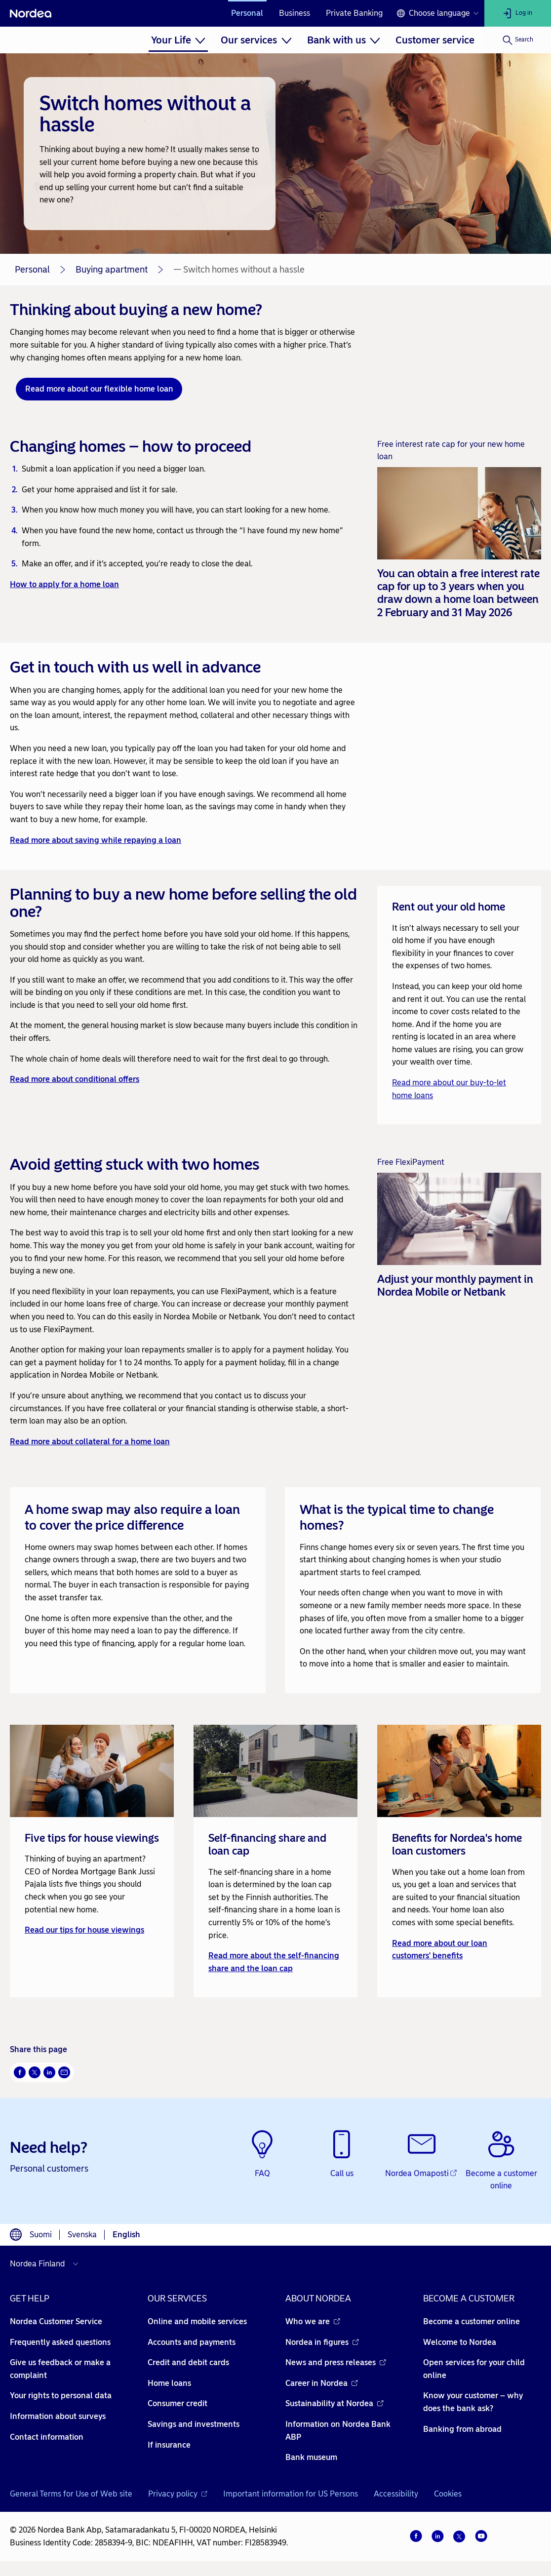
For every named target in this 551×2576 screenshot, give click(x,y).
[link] (92, 1861)
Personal (247, 13)
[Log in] (517, 13)
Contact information (46, 2437)
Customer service (434, 40)
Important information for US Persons (290, 2493)
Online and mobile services (197, 2321)
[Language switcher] (437, 13)
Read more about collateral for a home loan (90, 1441)
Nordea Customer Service (56, 2321)
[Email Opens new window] (64, 2072)
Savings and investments (193, 2424)
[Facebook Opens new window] (20, 2072)
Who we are (312, 2321)
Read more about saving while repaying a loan (95, 840)
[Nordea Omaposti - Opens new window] (421, 2155)
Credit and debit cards (188, 2362)
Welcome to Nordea (459, 2342)
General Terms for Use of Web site (71, 2493)
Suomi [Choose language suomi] (41, 2234)
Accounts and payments (192, 2342)
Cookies (448, 2493)
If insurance (169, 2445)
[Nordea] (30, 13)
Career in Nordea (321, 2383)
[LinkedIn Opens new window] (49, 2072)
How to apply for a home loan (64, 584)
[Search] (517, 40)
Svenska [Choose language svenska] (82, 2234)
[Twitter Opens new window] (34, 2072)
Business (294, 13)
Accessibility (396, 2493)
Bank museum (311, 2457)
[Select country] (46, 2264)
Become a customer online (471, 2321)
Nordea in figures (322, 2342)
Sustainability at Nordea (334, 2403)
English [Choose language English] (126, 2234)
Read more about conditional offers (74, 1079)
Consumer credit (177, 2403)
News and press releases (335, 2362)
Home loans (169, 2383)
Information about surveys (58, 2416)
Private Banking (354, 13)
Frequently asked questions (60, 2342)
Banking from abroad (462, 2429)
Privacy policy (177, 2493)
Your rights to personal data (61, 2395)
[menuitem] (178, 40)
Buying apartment (112, 269)
